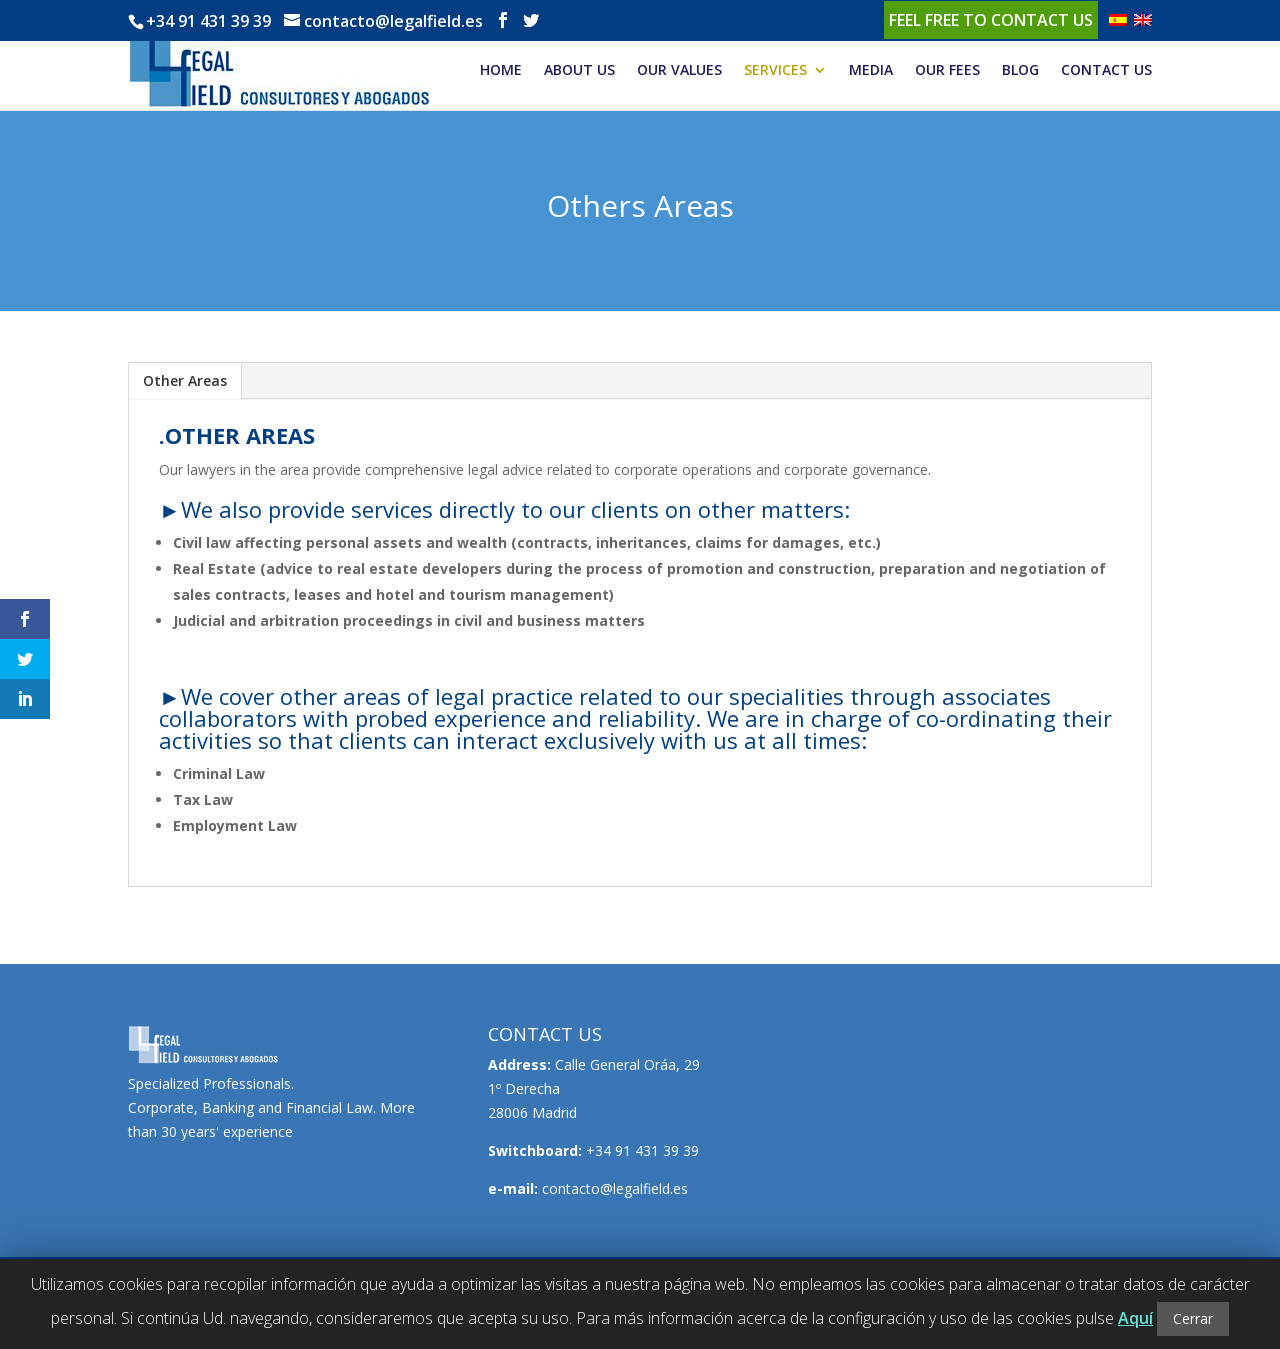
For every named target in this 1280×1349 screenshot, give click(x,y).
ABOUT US (579, 71)
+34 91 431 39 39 (208, 21)
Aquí (1135, 1318)
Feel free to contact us (991, 20)
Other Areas (185, 380)
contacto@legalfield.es (615, 1188)
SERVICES (775, 71)
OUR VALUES (679, 71)
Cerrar (1193, 1318)
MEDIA (871, 71)
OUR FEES (947, 71)
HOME (501, 71)
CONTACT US (1106, 71)
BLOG (1020, 71)
